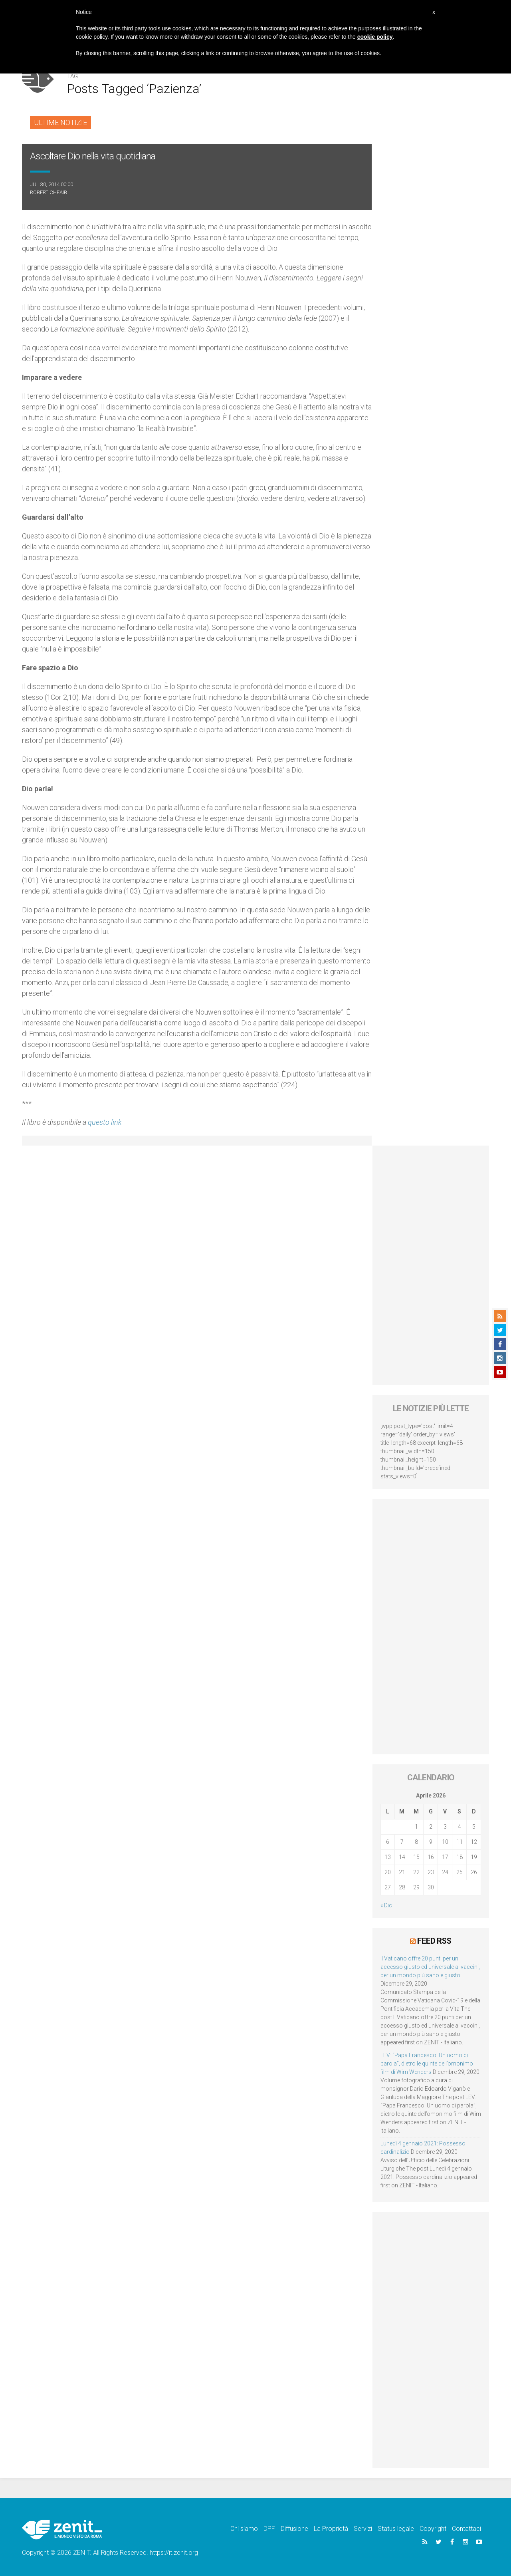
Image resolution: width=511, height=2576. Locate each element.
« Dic (386, 1905)
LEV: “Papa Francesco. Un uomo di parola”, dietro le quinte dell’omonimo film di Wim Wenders (426, 2063)
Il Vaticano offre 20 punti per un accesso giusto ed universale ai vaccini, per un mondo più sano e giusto (430, 1966)
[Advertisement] (430, 1265)
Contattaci (466, 2528)
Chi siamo (244, 2528)
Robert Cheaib (48, 192)
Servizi (363, 2528)
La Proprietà (331, 2528)
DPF (269, 2528)
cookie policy (375, 37)
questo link (105, 1122)
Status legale (396, 2528)
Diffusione (294, 2528)
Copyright (433, 2528)
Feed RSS (434, 1941)
